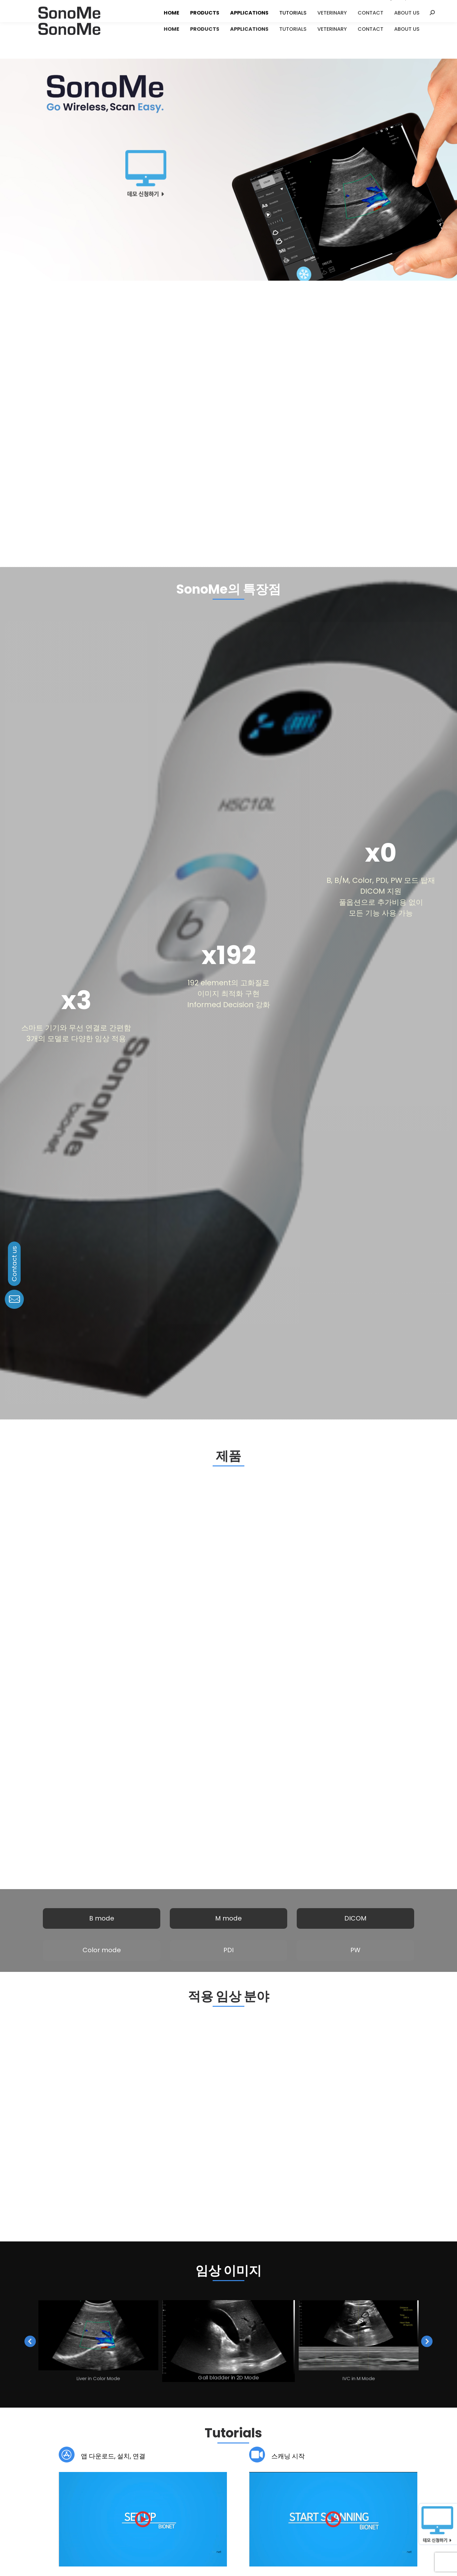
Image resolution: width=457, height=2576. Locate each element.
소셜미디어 (346, 2475)
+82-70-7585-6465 (275, 2500)
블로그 (342, 2469)
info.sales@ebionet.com (277, 2507)
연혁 (42, 2475)
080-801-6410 (170, 2484)
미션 (54, 2469)
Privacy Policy (194, 2551)
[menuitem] (169, 29)
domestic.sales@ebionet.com (283, 2488)
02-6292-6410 (270, 2481)
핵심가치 (70, 2469)
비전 (42, 2469)
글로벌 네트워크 (65, 2475)
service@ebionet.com (176, 2497)
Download (90, 2395)
